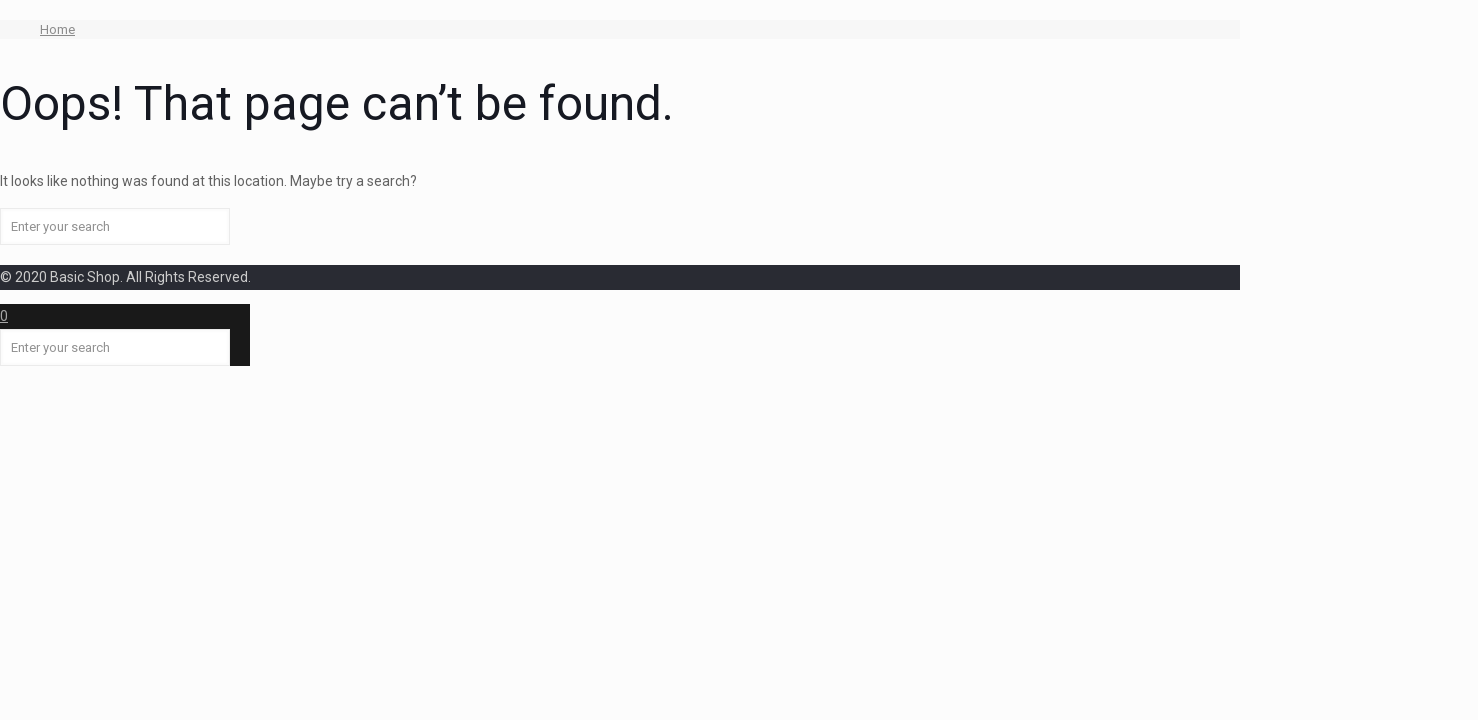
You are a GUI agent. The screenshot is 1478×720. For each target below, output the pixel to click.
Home (57, 29)
